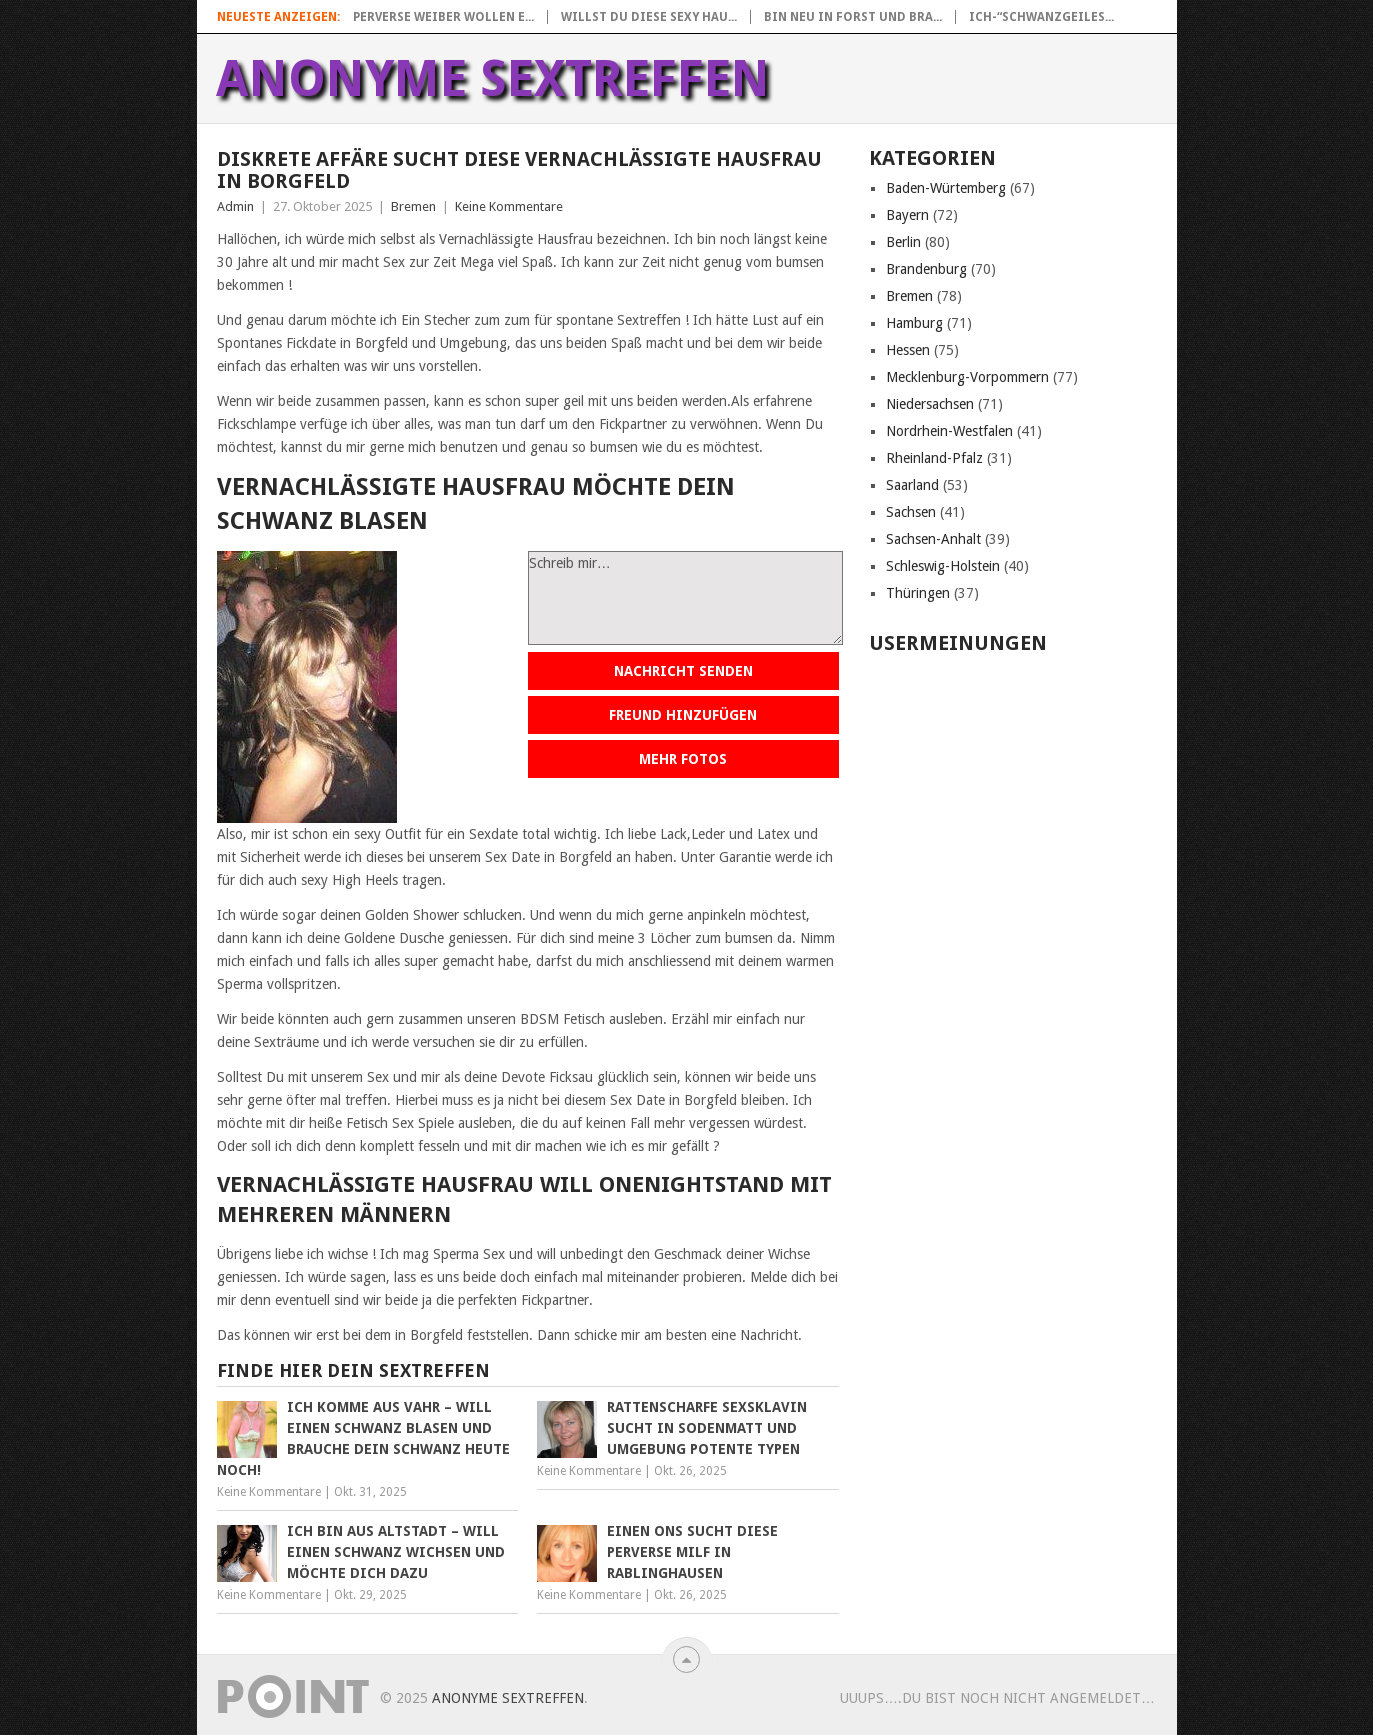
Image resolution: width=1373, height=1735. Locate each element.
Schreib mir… (685, 598)
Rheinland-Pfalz (934, 458)
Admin (235, 206)
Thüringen (918, 593)
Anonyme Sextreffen (493, 79)
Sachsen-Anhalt (933, 539)
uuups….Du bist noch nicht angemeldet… (997, 1698)
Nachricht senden (683, 671)
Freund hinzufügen (683, 715)
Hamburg (914, 323)
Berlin (903, 242)
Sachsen (911, 512)
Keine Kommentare (509, 206)
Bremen (413, 206)
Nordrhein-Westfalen (949, 431)
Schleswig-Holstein (943, 566)
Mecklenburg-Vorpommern (967, 377)
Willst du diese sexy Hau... (649, 17)
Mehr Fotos (683, 759)
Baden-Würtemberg (946, 188)
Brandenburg (926, 269)
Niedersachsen (930, 404)
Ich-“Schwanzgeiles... (1041, 17)
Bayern (907, 215)
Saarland (912, 485)
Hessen (908, 350)
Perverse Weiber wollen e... (443, 17)
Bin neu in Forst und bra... (853, 17)
